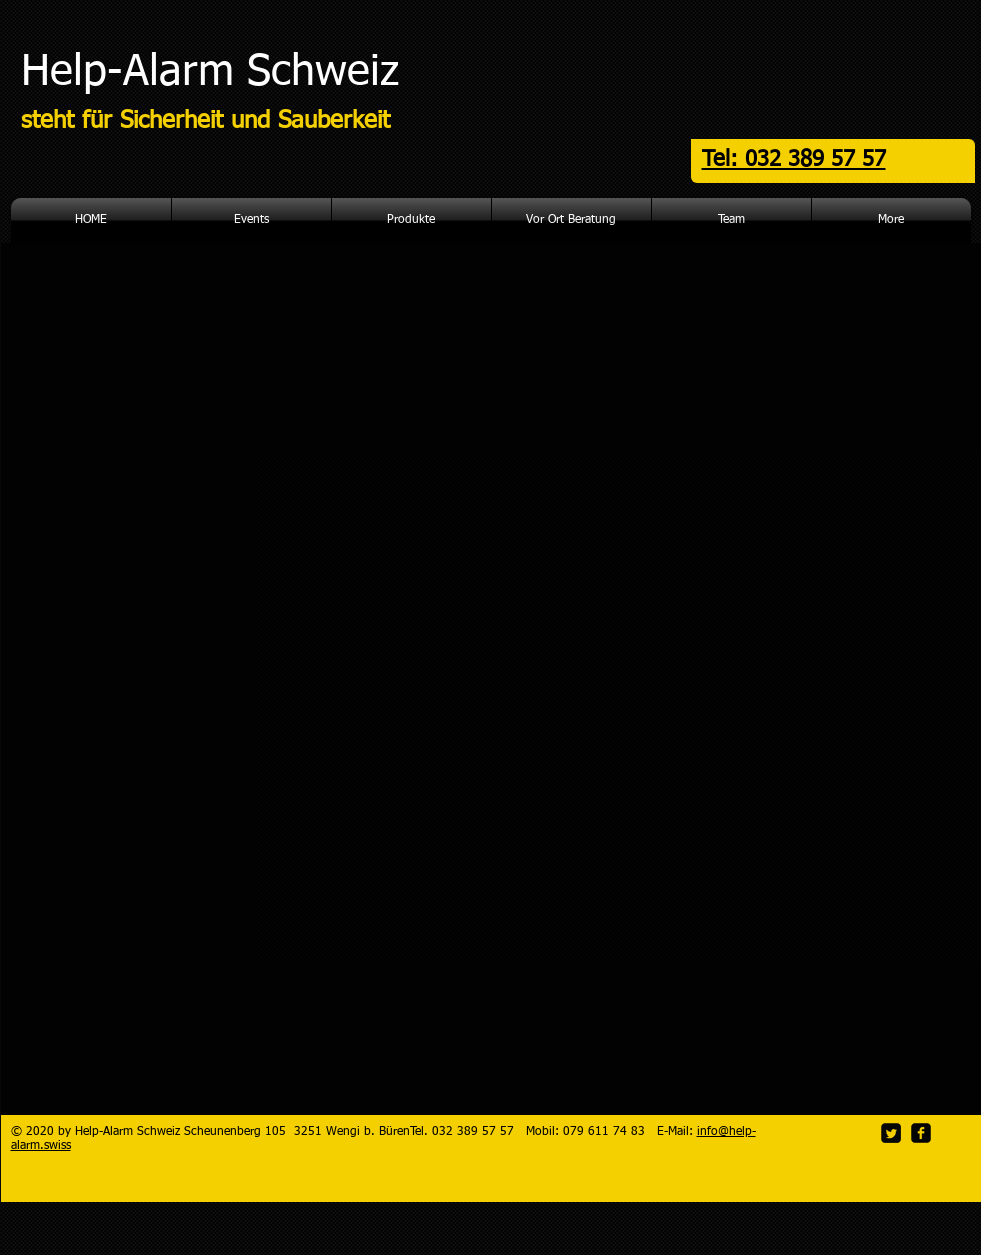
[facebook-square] (921, 1133)
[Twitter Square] (891, 1133)
